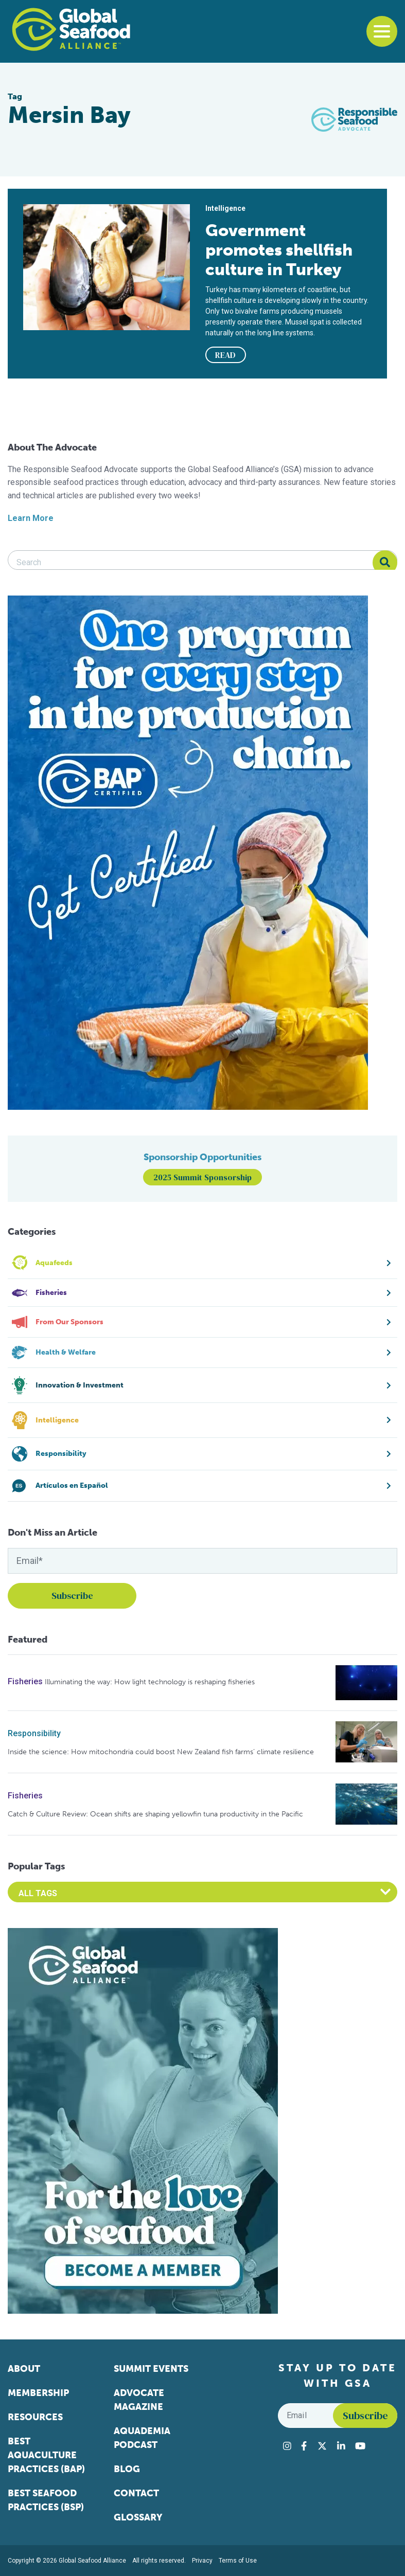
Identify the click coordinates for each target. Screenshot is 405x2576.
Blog (127, 2469)
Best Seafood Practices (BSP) (46, 2500)
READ (225, 355)
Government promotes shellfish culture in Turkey (279, 250)
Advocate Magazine (139, 2399)
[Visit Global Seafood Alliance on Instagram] (287, 2446)
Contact (136, 2493)
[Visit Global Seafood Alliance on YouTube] (360, 2446)
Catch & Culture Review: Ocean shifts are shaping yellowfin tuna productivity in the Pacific (155, 1814)
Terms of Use (238, 2560)
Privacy (202, 2560)
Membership (38, 2393)
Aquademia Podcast (142, 2438)
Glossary (138, 2517)
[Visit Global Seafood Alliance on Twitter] (322, 2446)
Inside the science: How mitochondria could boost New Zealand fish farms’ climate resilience (161, 1752)
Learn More (31, 518)
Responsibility (34, 1733)
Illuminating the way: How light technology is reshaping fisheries (150, 1682)
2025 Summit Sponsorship (202, 1177)
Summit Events (151, 2368)
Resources (35, 2417)
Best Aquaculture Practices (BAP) (46, 2455)
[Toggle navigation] (381, 31)
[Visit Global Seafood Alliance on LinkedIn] (341, 2446)
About (24, 2368)
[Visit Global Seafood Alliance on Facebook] (304, 2446)
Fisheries (25, 1681)
